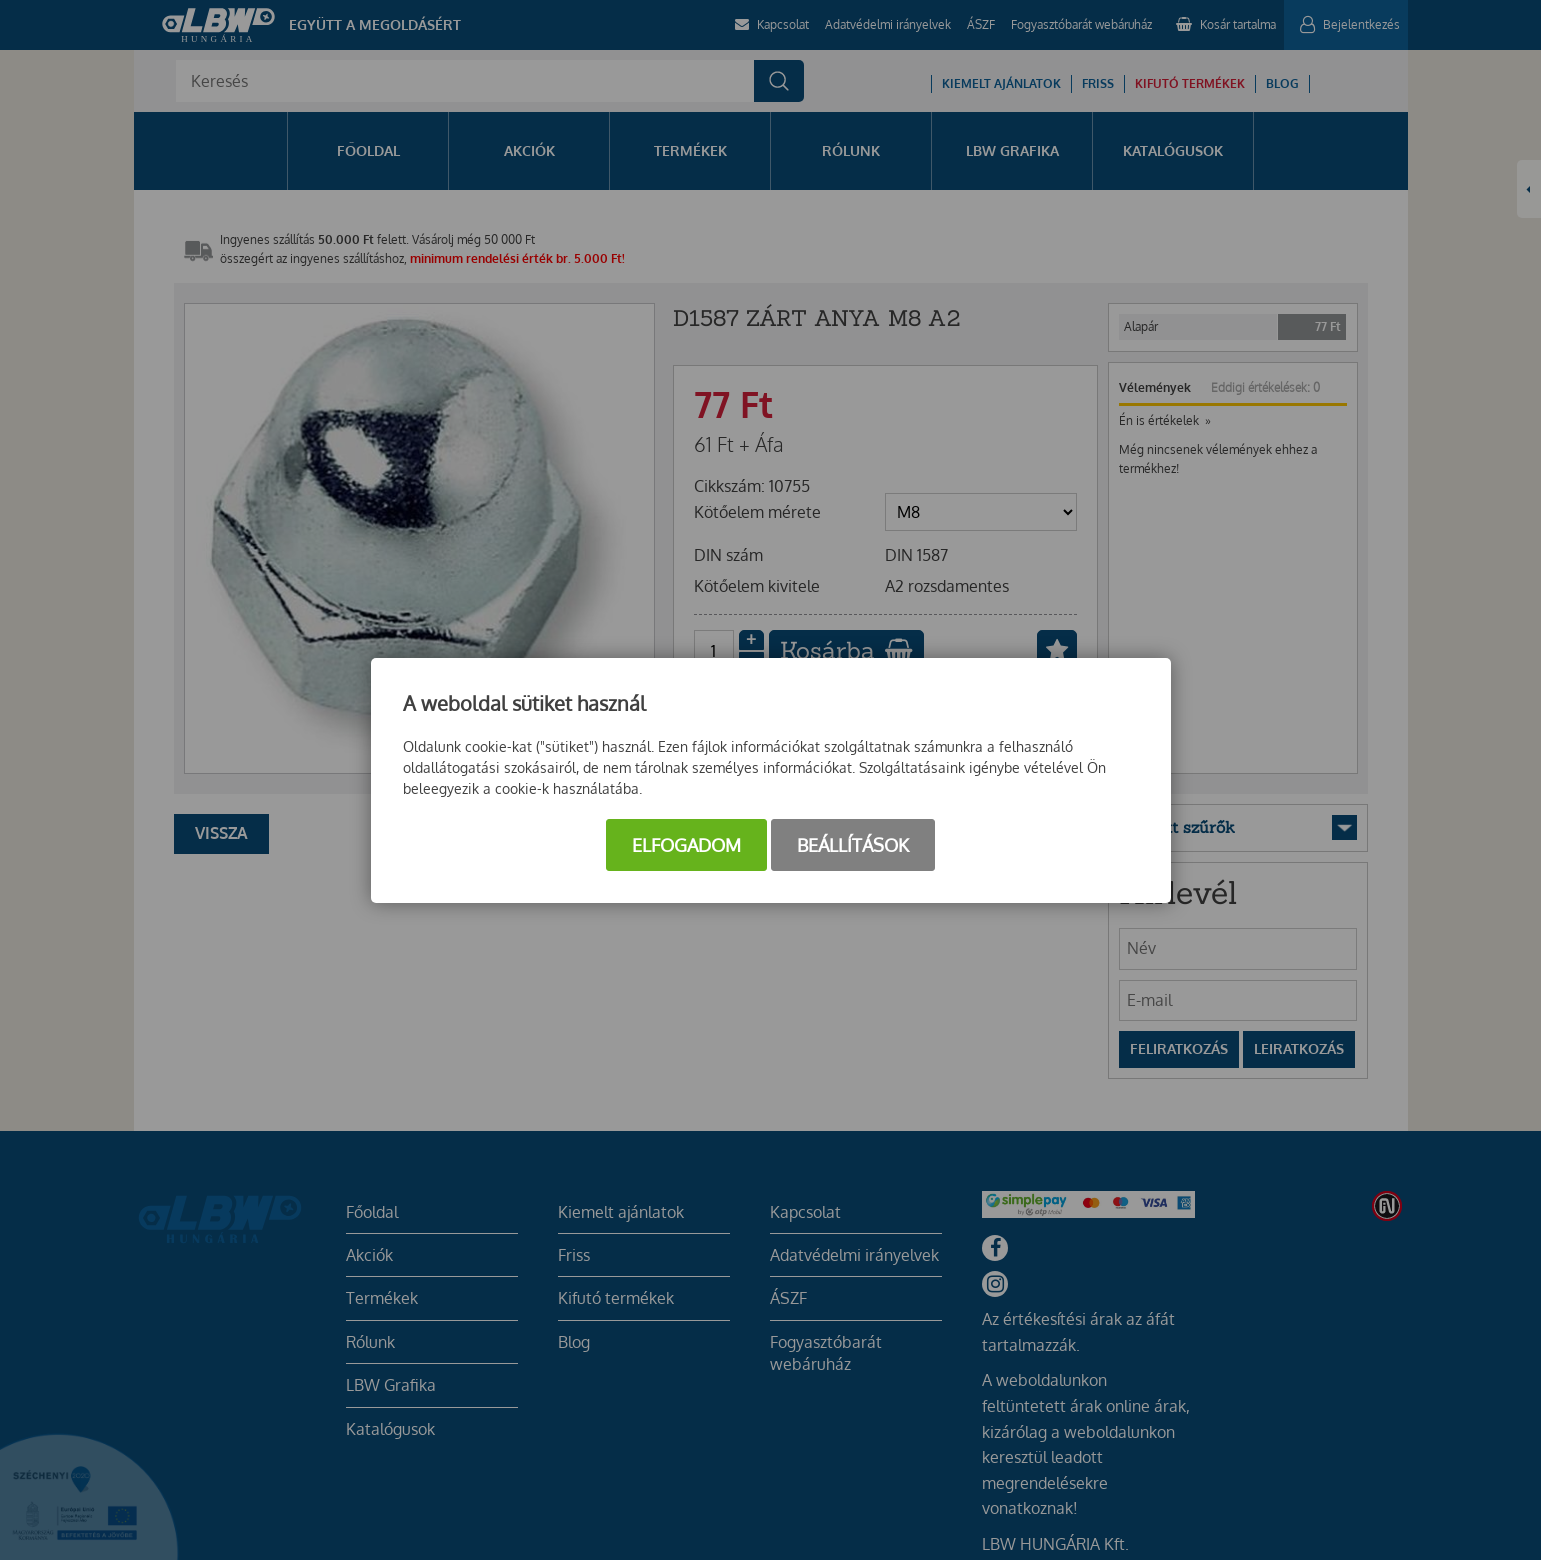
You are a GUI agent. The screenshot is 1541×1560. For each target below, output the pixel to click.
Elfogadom (686, 845)
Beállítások (853, 845)
